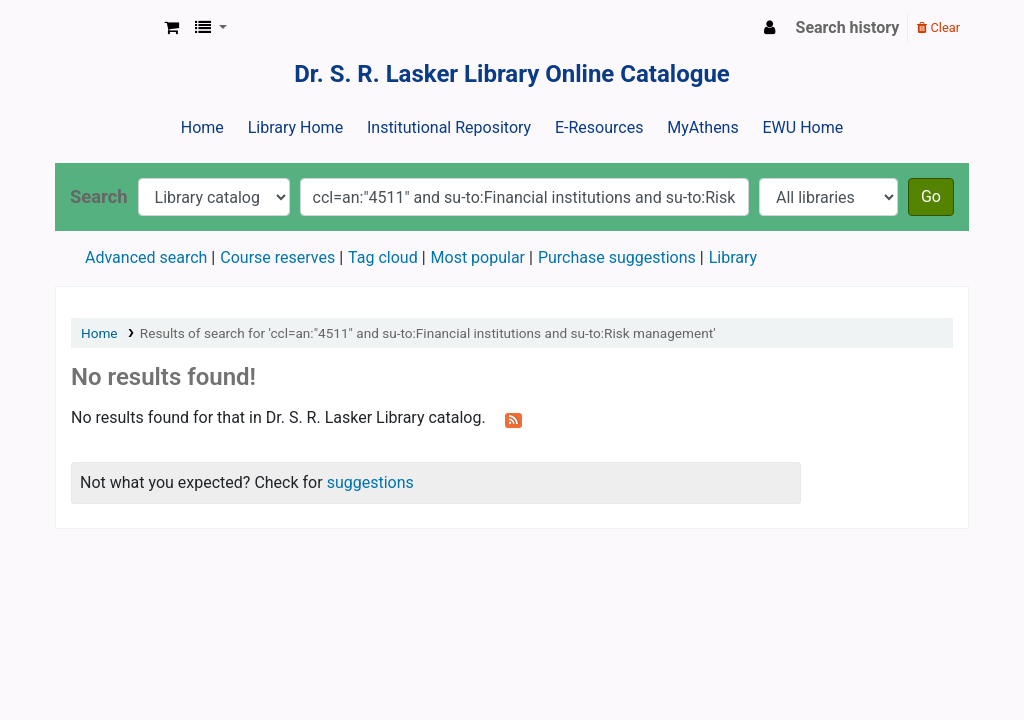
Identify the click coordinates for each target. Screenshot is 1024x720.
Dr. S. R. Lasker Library (106, 28)
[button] (171, 28)
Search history (848, 27)
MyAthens (702, 127)
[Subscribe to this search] (513, 419)
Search (99, 196)
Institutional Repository (449, 127)
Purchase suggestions (617, 257)
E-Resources (599, 127)
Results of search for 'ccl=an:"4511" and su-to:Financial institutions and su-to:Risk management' (428, 333)
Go (931, 196)
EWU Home (803, 127)
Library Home (295, 127)
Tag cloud (383, 257)
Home (202, 127)
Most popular (478, 257)
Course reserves (277, 257)
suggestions (370, 482)
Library (733, 257)
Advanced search (146, 257)
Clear (938, 27)
